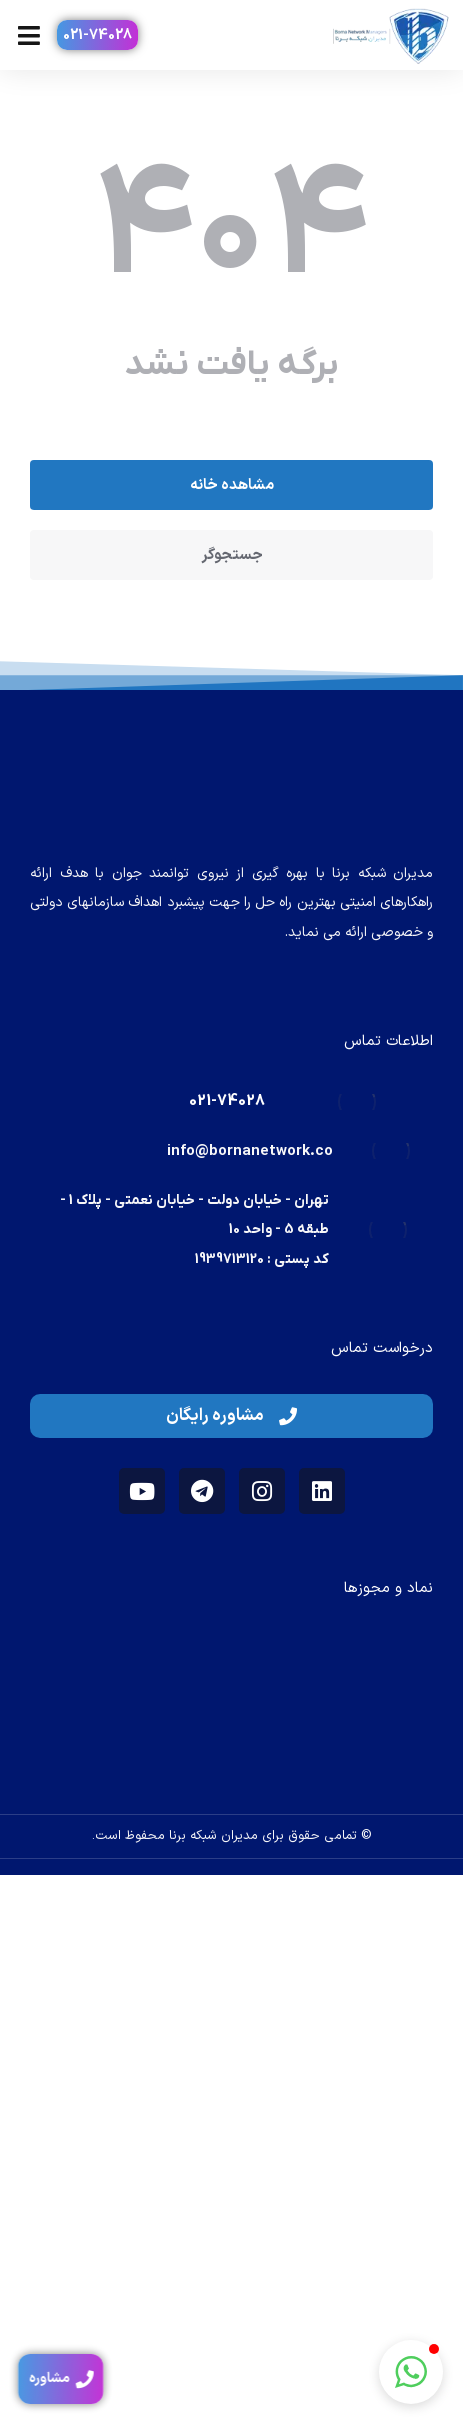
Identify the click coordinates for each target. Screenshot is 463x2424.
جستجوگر (232, 555)
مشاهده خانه (232, 485)
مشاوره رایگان (231, 1416)
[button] (411, 2372)
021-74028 (97, 35)
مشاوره (56, 2378)
